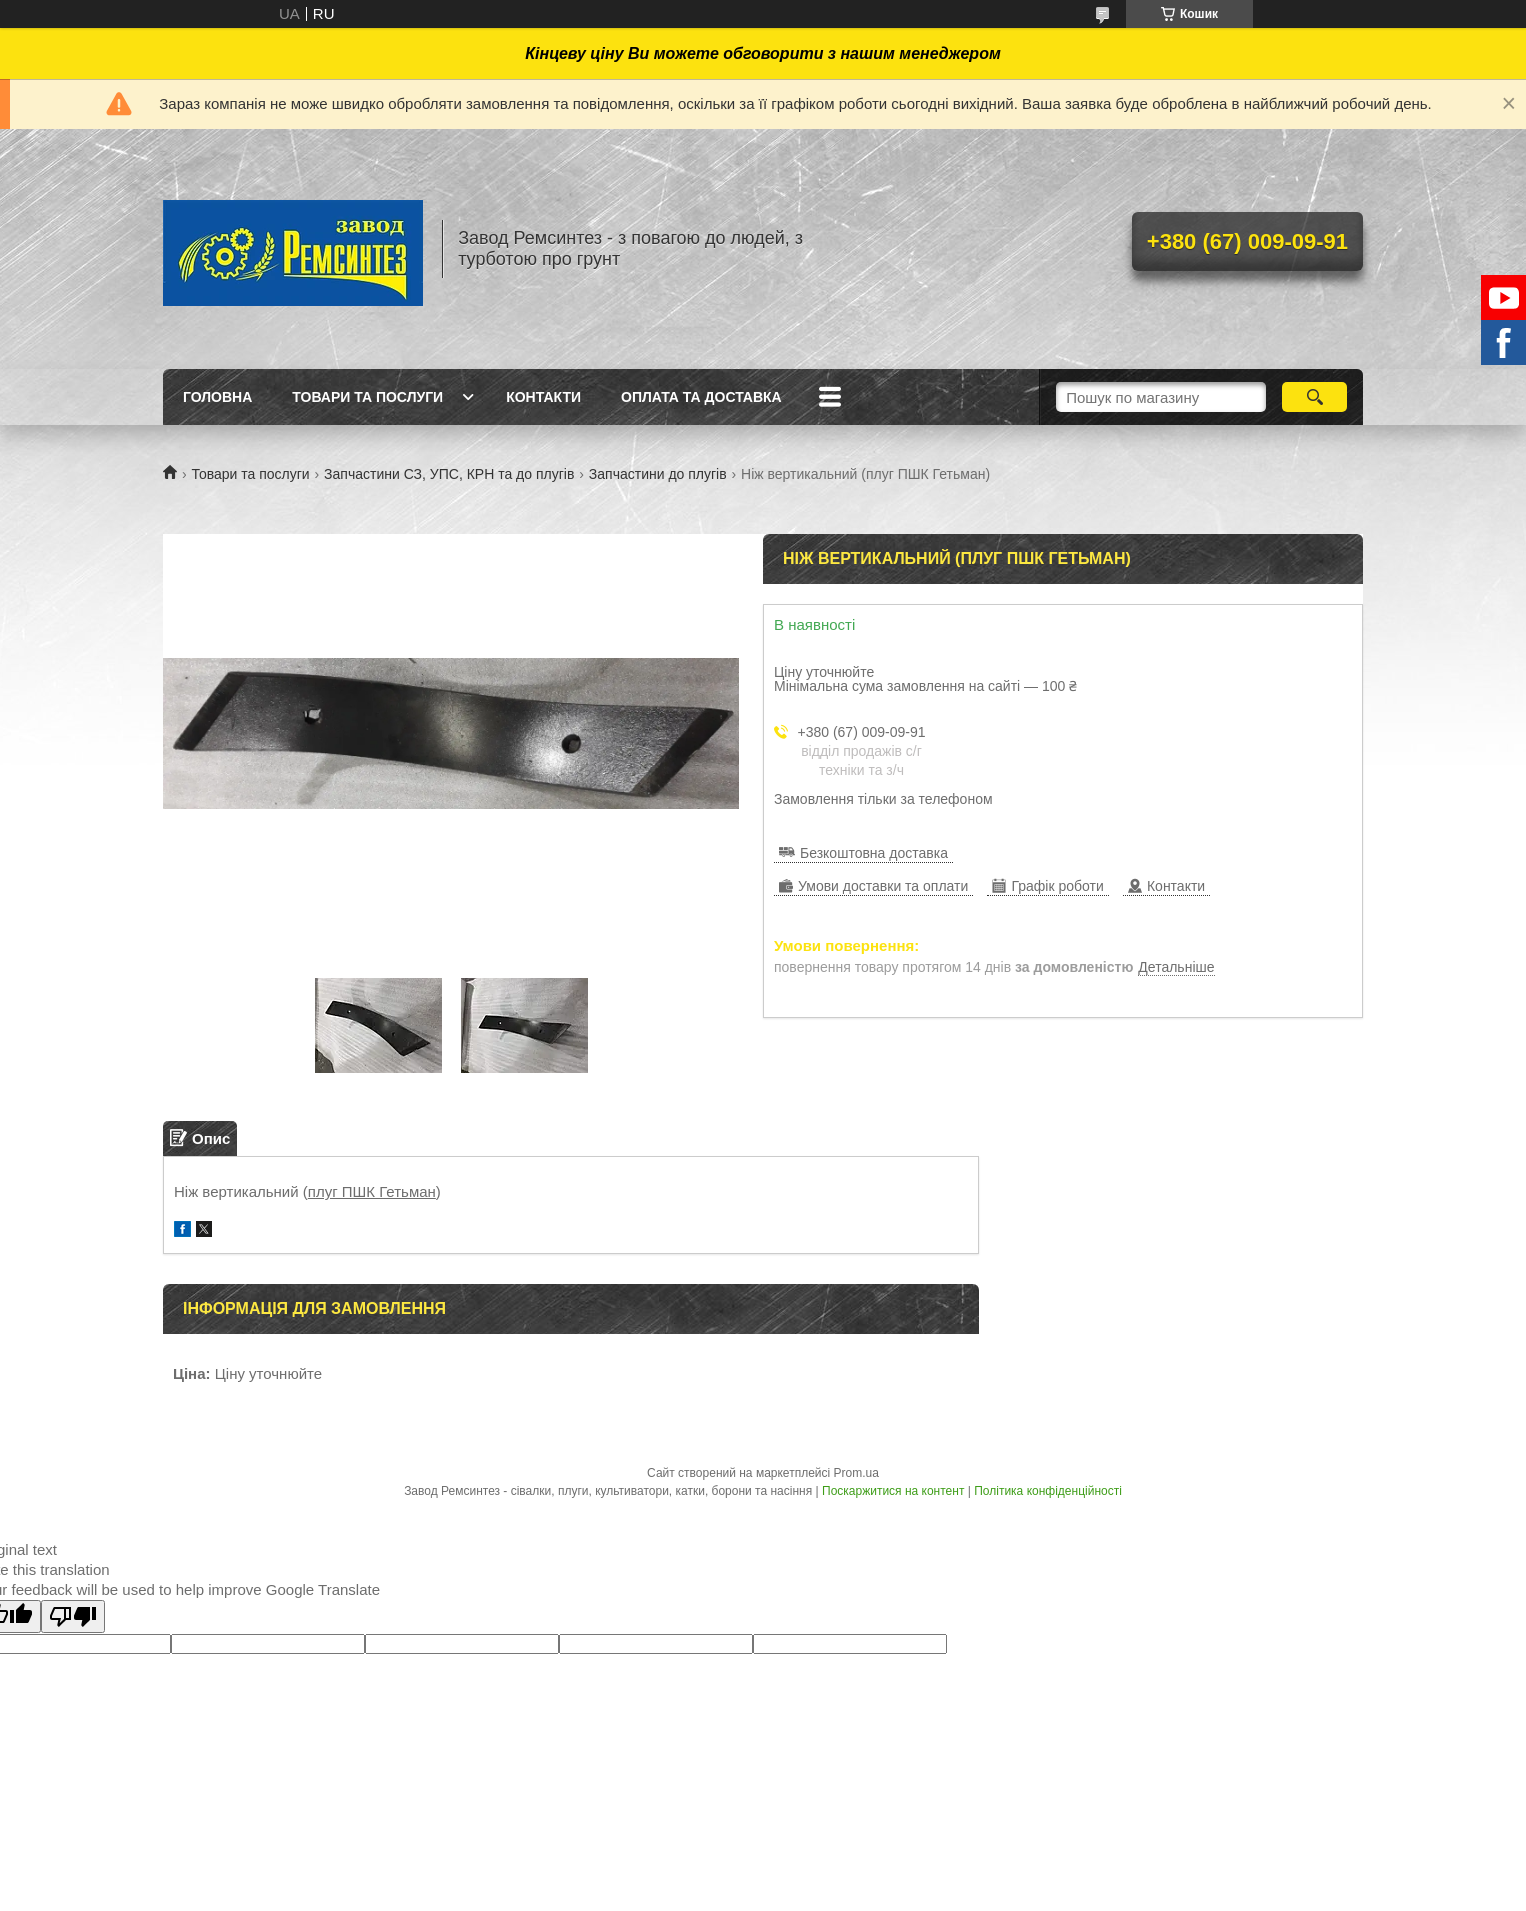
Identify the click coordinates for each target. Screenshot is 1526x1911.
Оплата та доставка (701, 397)
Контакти (543, 397)
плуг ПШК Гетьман (372, 1191)
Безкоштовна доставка (874, 853)
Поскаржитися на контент (893, 1491)
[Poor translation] (73, 1616)
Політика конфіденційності (1048, 1491)
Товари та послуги (367, 397)
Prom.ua (856, 1473)
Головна (217, 397)
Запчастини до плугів (658, 474)
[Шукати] (1314, 397)
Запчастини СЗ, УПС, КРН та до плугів (449, 474)
